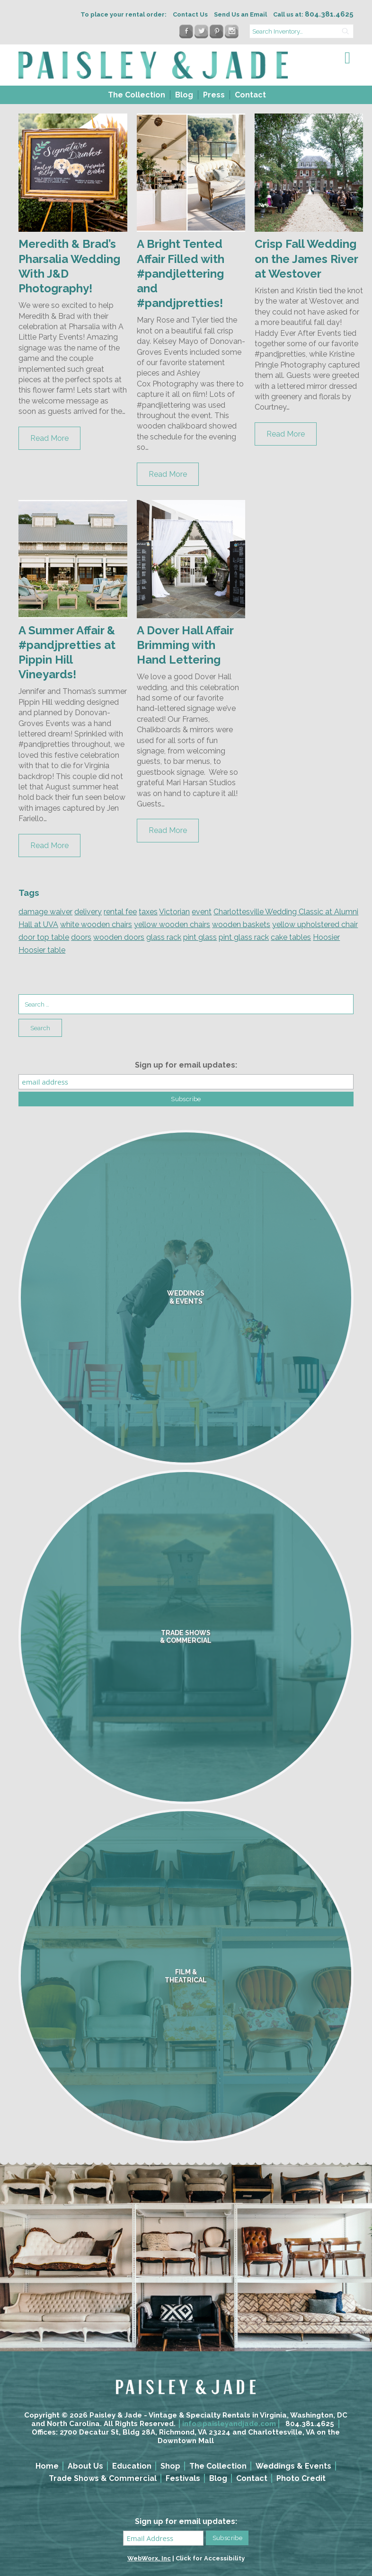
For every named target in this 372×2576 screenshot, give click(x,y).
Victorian (174, 911)
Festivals (183, 2478)
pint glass (200, 937)
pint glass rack (244, 937)
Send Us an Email (240, 14)
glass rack (163, 937)
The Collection (136, 94)
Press (214, 94)
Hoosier (326, 937)
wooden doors (118, 937)
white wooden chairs (96, 924)
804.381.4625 (309, 2423)
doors (81, 937)
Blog (184, 94)
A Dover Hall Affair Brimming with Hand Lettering (185, 644)
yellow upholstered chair (315, 924)
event (202, 911)
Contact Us (190, 14)
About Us (85, 2466)
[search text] (301, 31)
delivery (88, 911)
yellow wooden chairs (172, 924)
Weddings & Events (293, 2466)
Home (47, 2466)
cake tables (291, 937)
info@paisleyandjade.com (229, 2423)
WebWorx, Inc (149, 2558)
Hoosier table (41, 950)
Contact (250, 94)
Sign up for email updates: (186, 1064)
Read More (49, 438)
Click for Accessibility (210, 2558)
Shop (170, 2466)
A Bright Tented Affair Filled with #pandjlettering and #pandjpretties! (180, 273)
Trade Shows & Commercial (103, 2478)
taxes (148, 911)
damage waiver (45, 911)
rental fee (120, 911)
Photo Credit (301, 2478)
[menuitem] (135, 94)
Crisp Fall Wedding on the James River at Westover (306, 258)
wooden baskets (241, 924)
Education (131, 2466)
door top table (43, 937)
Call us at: (313, 14)
